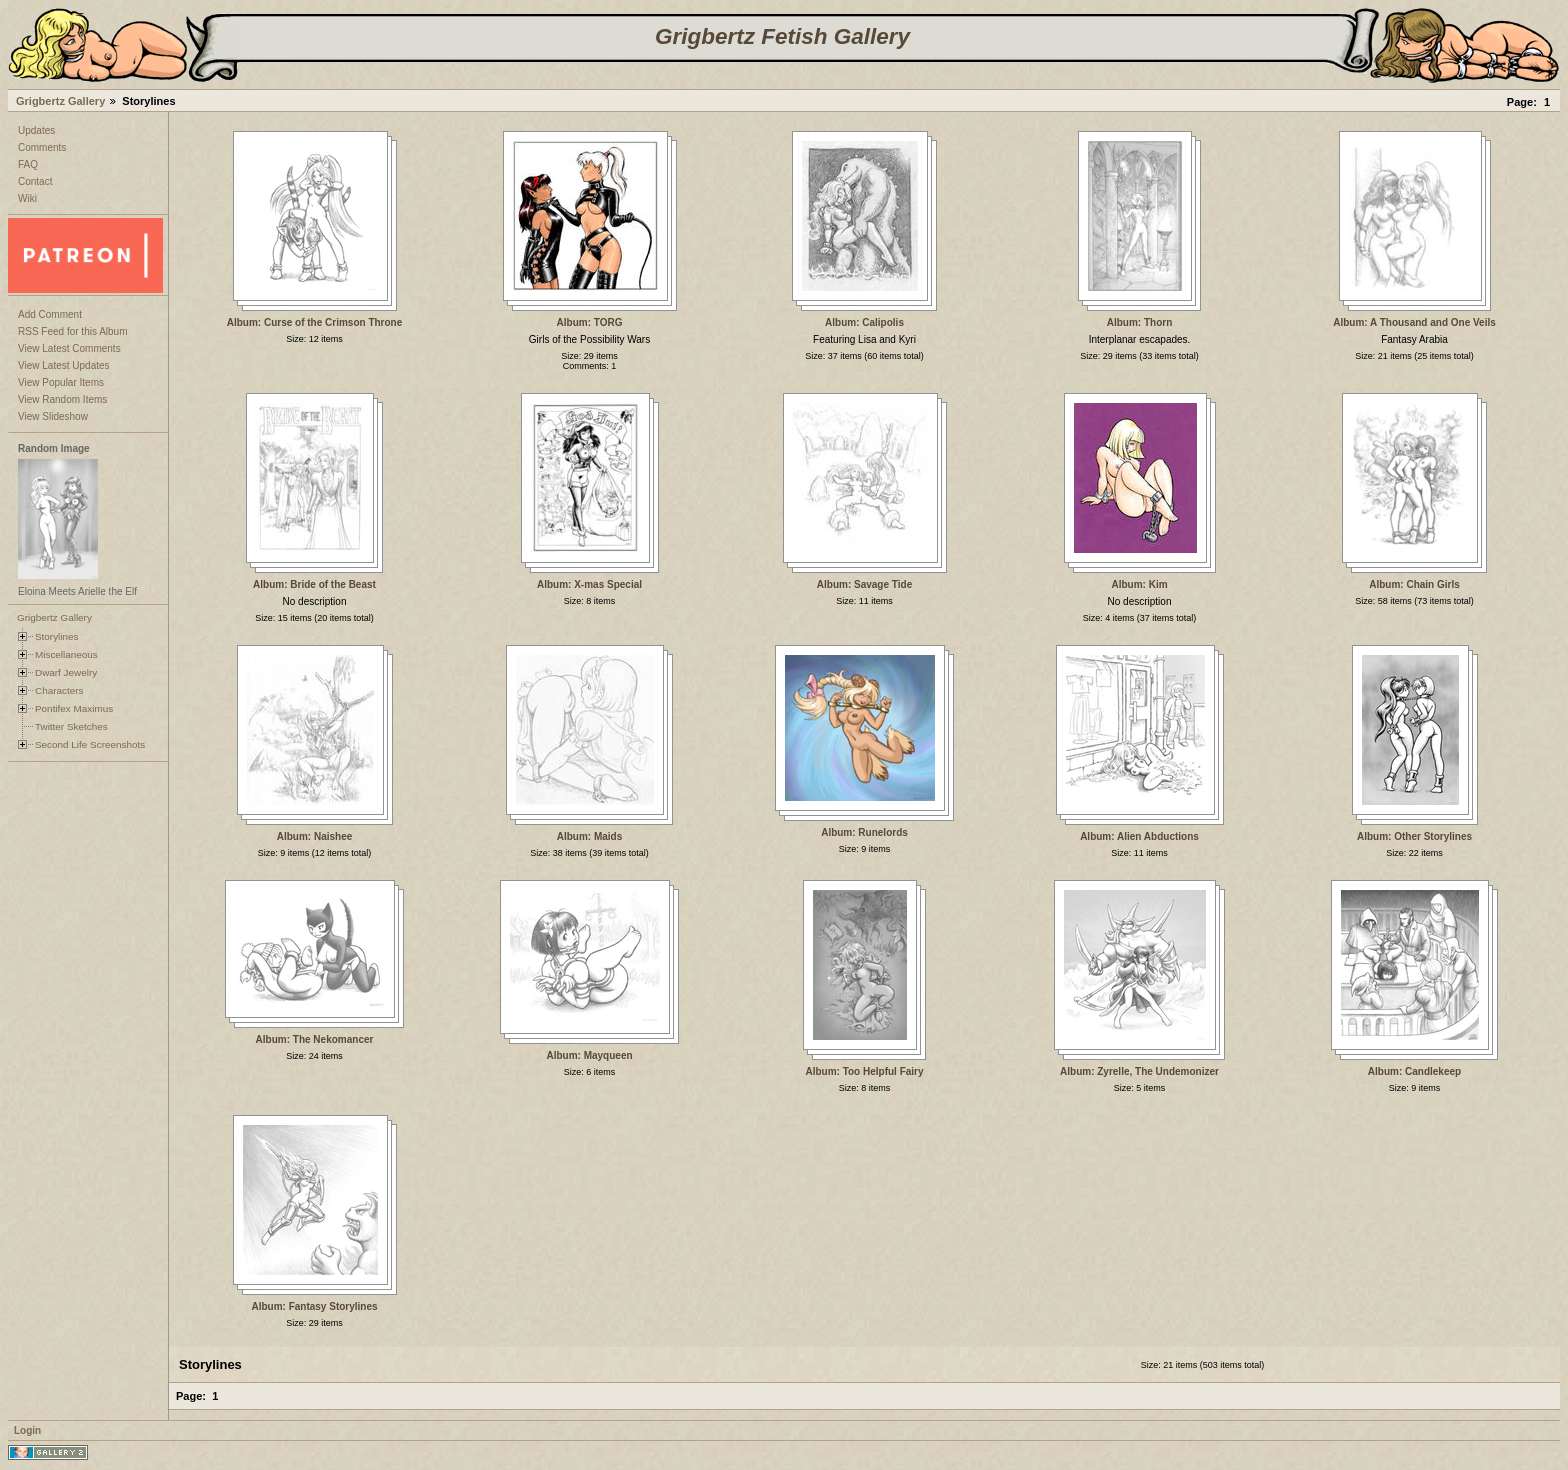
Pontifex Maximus (74, 708)
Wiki (27, 198)
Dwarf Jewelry (66, 672)
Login (27, 1430)
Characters (59, 690)
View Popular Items (61, 382)
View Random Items (62, 399)
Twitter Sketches (71, 726)
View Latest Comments (69, 348)
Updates (36, 130)
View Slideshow (53, 416)
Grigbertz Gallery (60, 101)
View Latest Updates (64, 365)
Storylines (57, 636)
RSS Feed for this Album (73, 331)
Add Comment (50, 314)
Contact (35, 181)
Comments (42, 147)
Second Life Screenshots (90, 744)
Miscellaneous (66, 654)
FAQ (28, 164)
